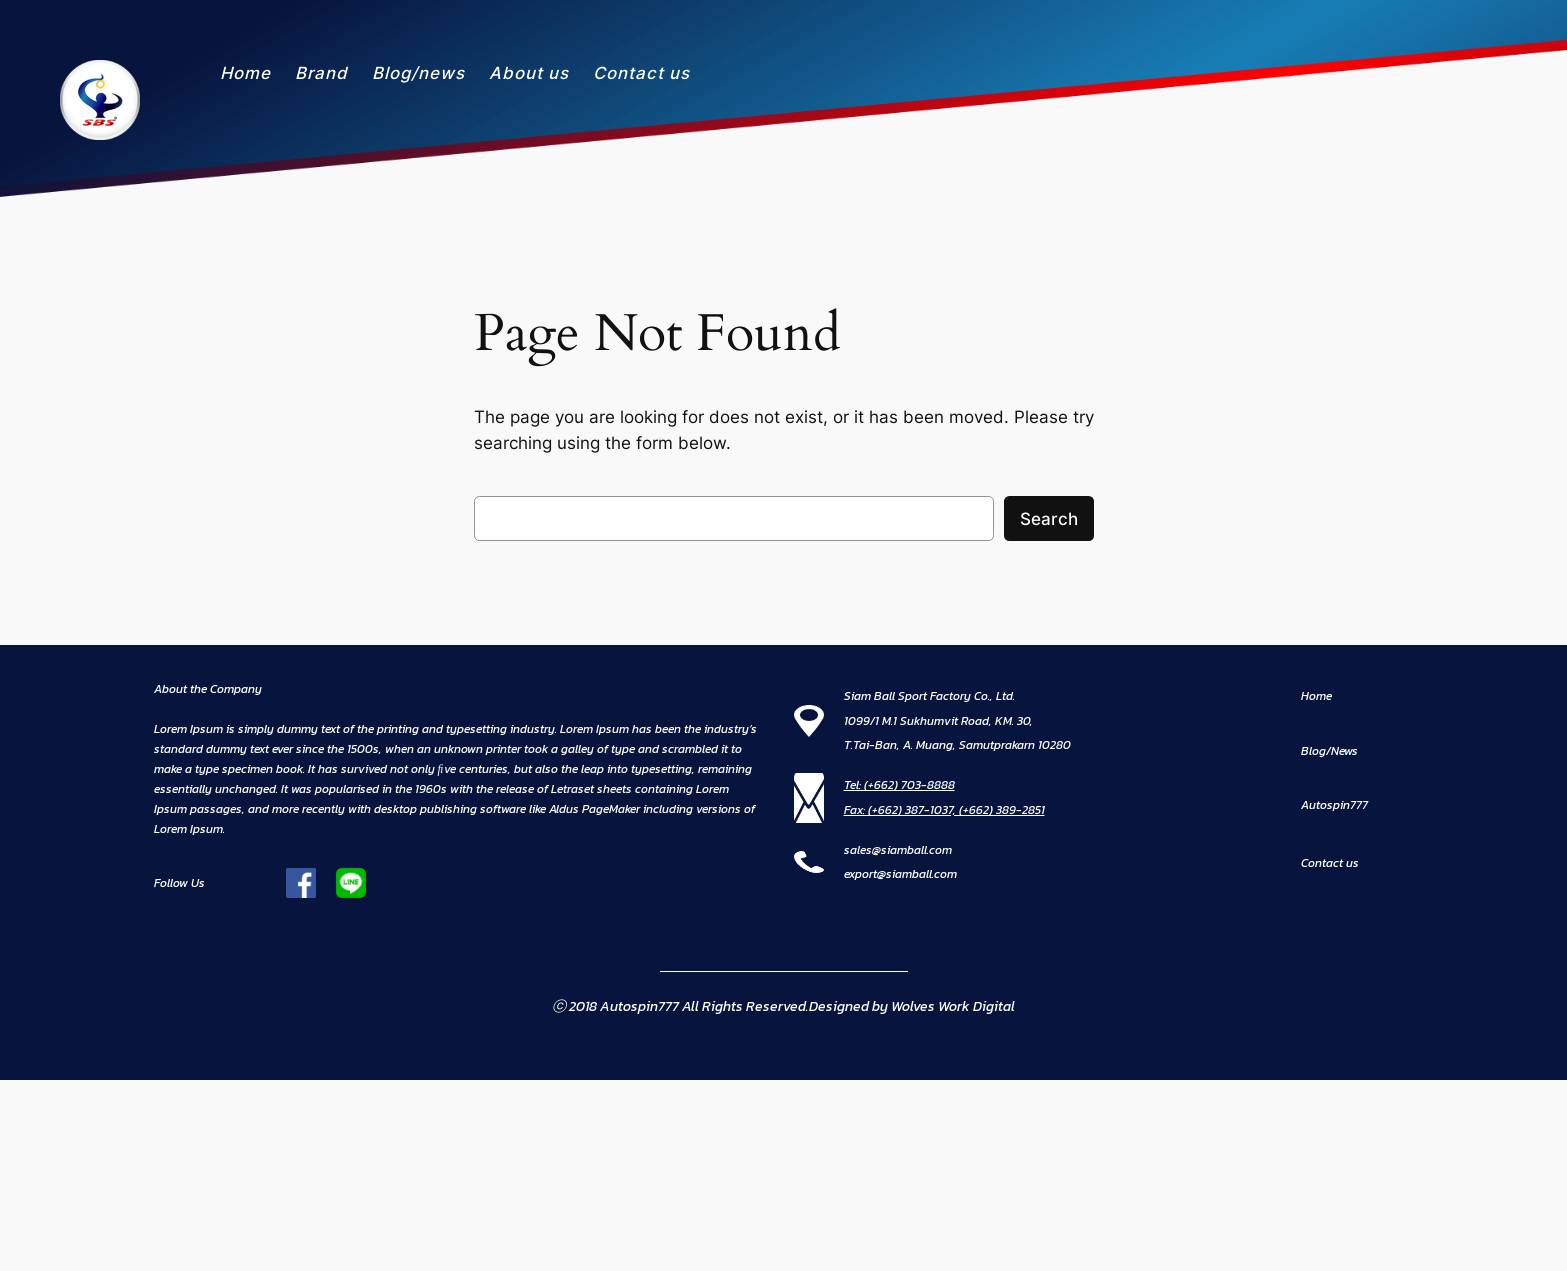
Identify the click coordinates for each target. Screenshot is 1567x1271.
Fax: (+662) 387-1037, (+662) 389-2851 (944, 810)
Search (1049, 519)
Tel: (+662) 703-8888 (899, 785)
